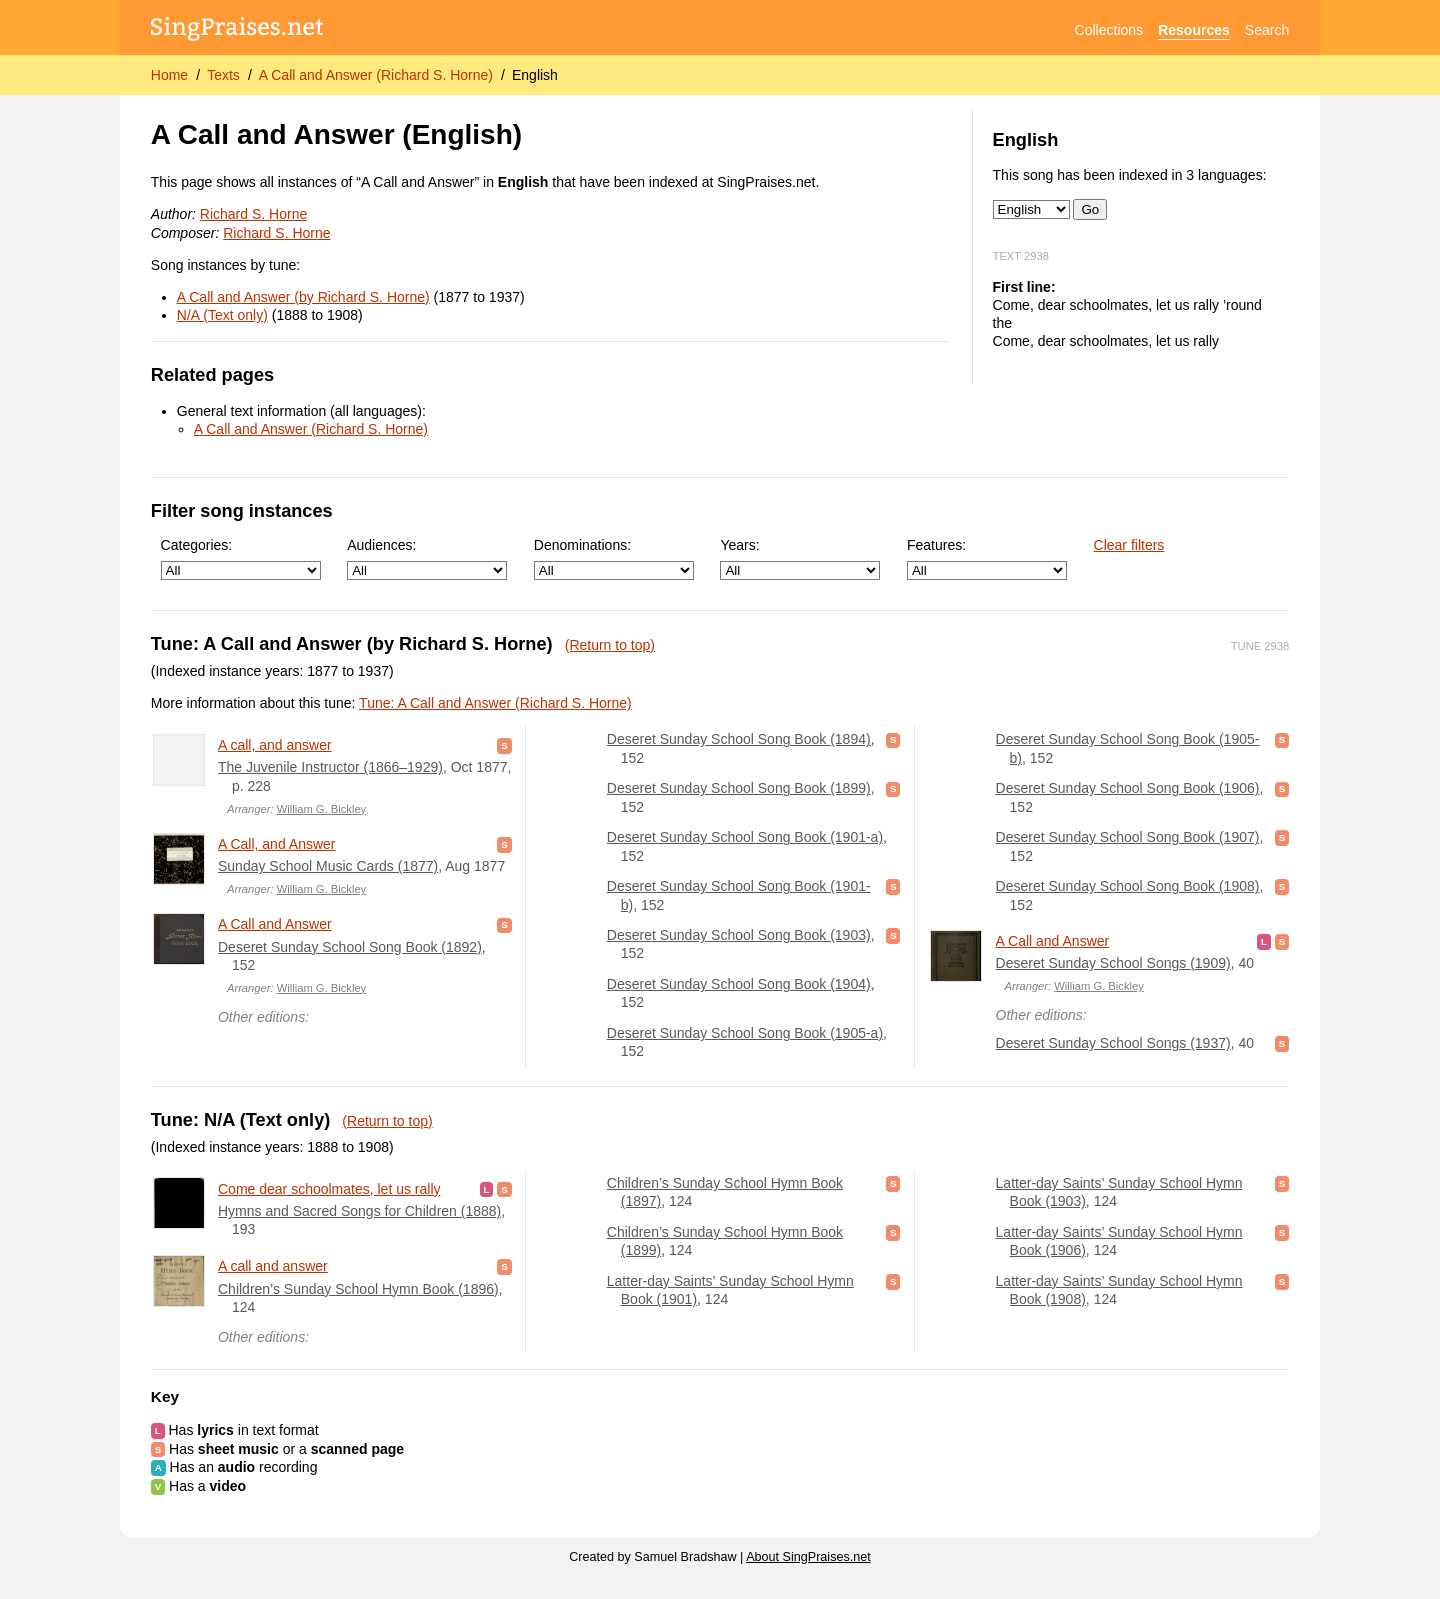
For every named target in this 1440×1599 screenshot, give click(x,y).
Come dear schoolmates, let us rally (329, 1189)
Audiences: (427, 558)
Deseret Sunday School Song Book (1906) (1128, 788)
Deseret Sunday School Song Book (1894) (739, 739)
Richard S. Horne (253, 214)
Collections (1109, 30)
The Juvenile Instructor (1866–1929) (330, 767)
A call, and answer (275, 745)
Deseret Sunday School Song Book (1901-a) (745, 837)
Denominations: (614, 558)
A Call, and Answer (277, 844)
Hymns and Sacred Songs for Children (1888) (359, 1211)
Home (169, 75)
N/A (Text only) (222, 315)
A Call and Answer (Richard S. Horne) (376, 75)
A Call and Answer (275, 924)
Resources (1194, 30)
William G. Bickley (322, 809)
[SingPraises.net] (237, 30)
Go (1090, 209)
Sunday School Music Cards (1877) (328, 866)
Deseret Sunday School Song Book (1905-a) (745, 1033)
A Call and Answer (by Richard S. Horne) (303, 297)
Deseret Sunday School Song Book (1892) (350, 947)
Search (1267, 30)
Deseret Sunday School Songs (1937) (1113, 1043)
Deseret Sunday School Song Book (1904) (739, 984)
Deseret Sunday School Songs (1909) (1113, 963)
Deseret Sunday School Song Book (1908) (1128, 886)
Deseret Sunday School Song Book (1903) (739, 935)
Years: (800, 558)
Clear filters (1129, 545)
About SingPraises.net (808, 1557)
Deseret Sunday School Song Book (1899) (739, 788)
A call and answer (273, 1266)
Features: (987, 558)
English (535, 75)
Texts (223, 75)
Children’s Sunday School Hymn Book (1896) (358, 1289)
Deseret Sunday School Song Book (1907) (1128, 837)
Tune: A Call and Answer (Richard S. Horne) (495, 703)
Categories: (241, 558)
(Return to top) (610, 645)
